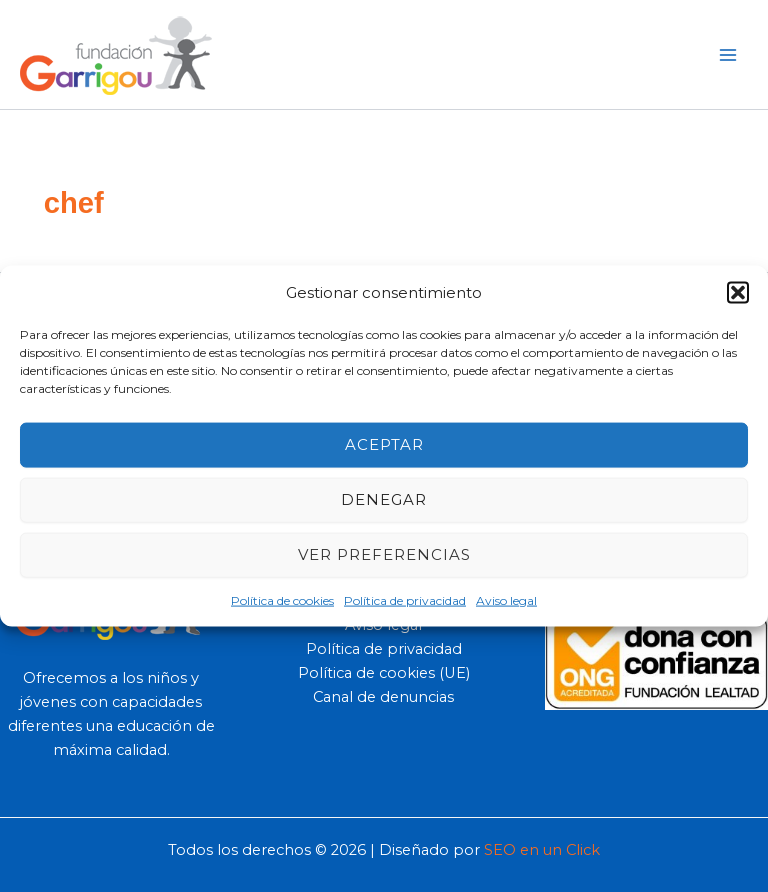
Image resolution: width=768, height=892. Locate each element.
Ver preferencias (384, 554)
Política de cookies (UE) (384, 673)
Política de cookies (282, 599)
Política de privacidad (405, 599)
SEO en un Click (542, 850)
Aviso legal (506, 599)
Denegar (384, 499)
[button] (738, 293)
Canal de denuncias (383, 697)
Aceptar (384, 444)
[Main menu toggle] (728, 54)
